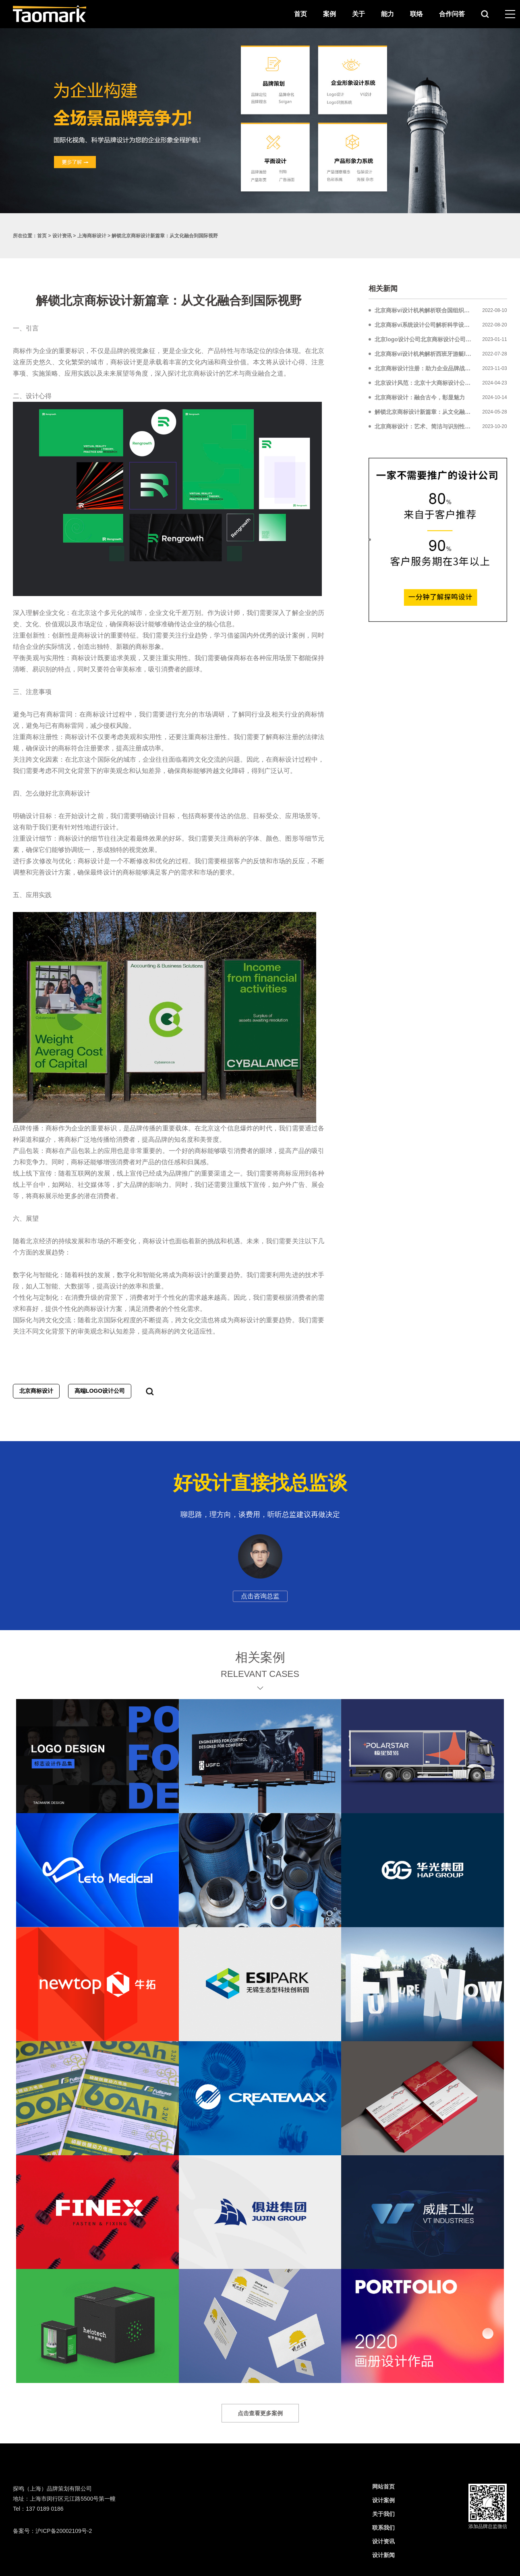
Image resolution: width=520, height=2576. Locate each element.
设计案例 (383, 2500)
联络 (416, 13)
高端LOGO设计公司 (100, 1391)
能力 (387, 13)
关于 (358, 13)
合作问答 (452, 13)
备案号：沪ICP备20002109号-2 (52, 2531)
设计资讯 (62, 236)
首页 (300, 13)
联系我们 (383, 2527)
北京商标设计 (36, 1391)
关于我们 (383, 2514)
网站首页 (383, 2486)
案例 (329, 13)
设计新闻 (383, 2555)
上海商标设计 (91, 236)
